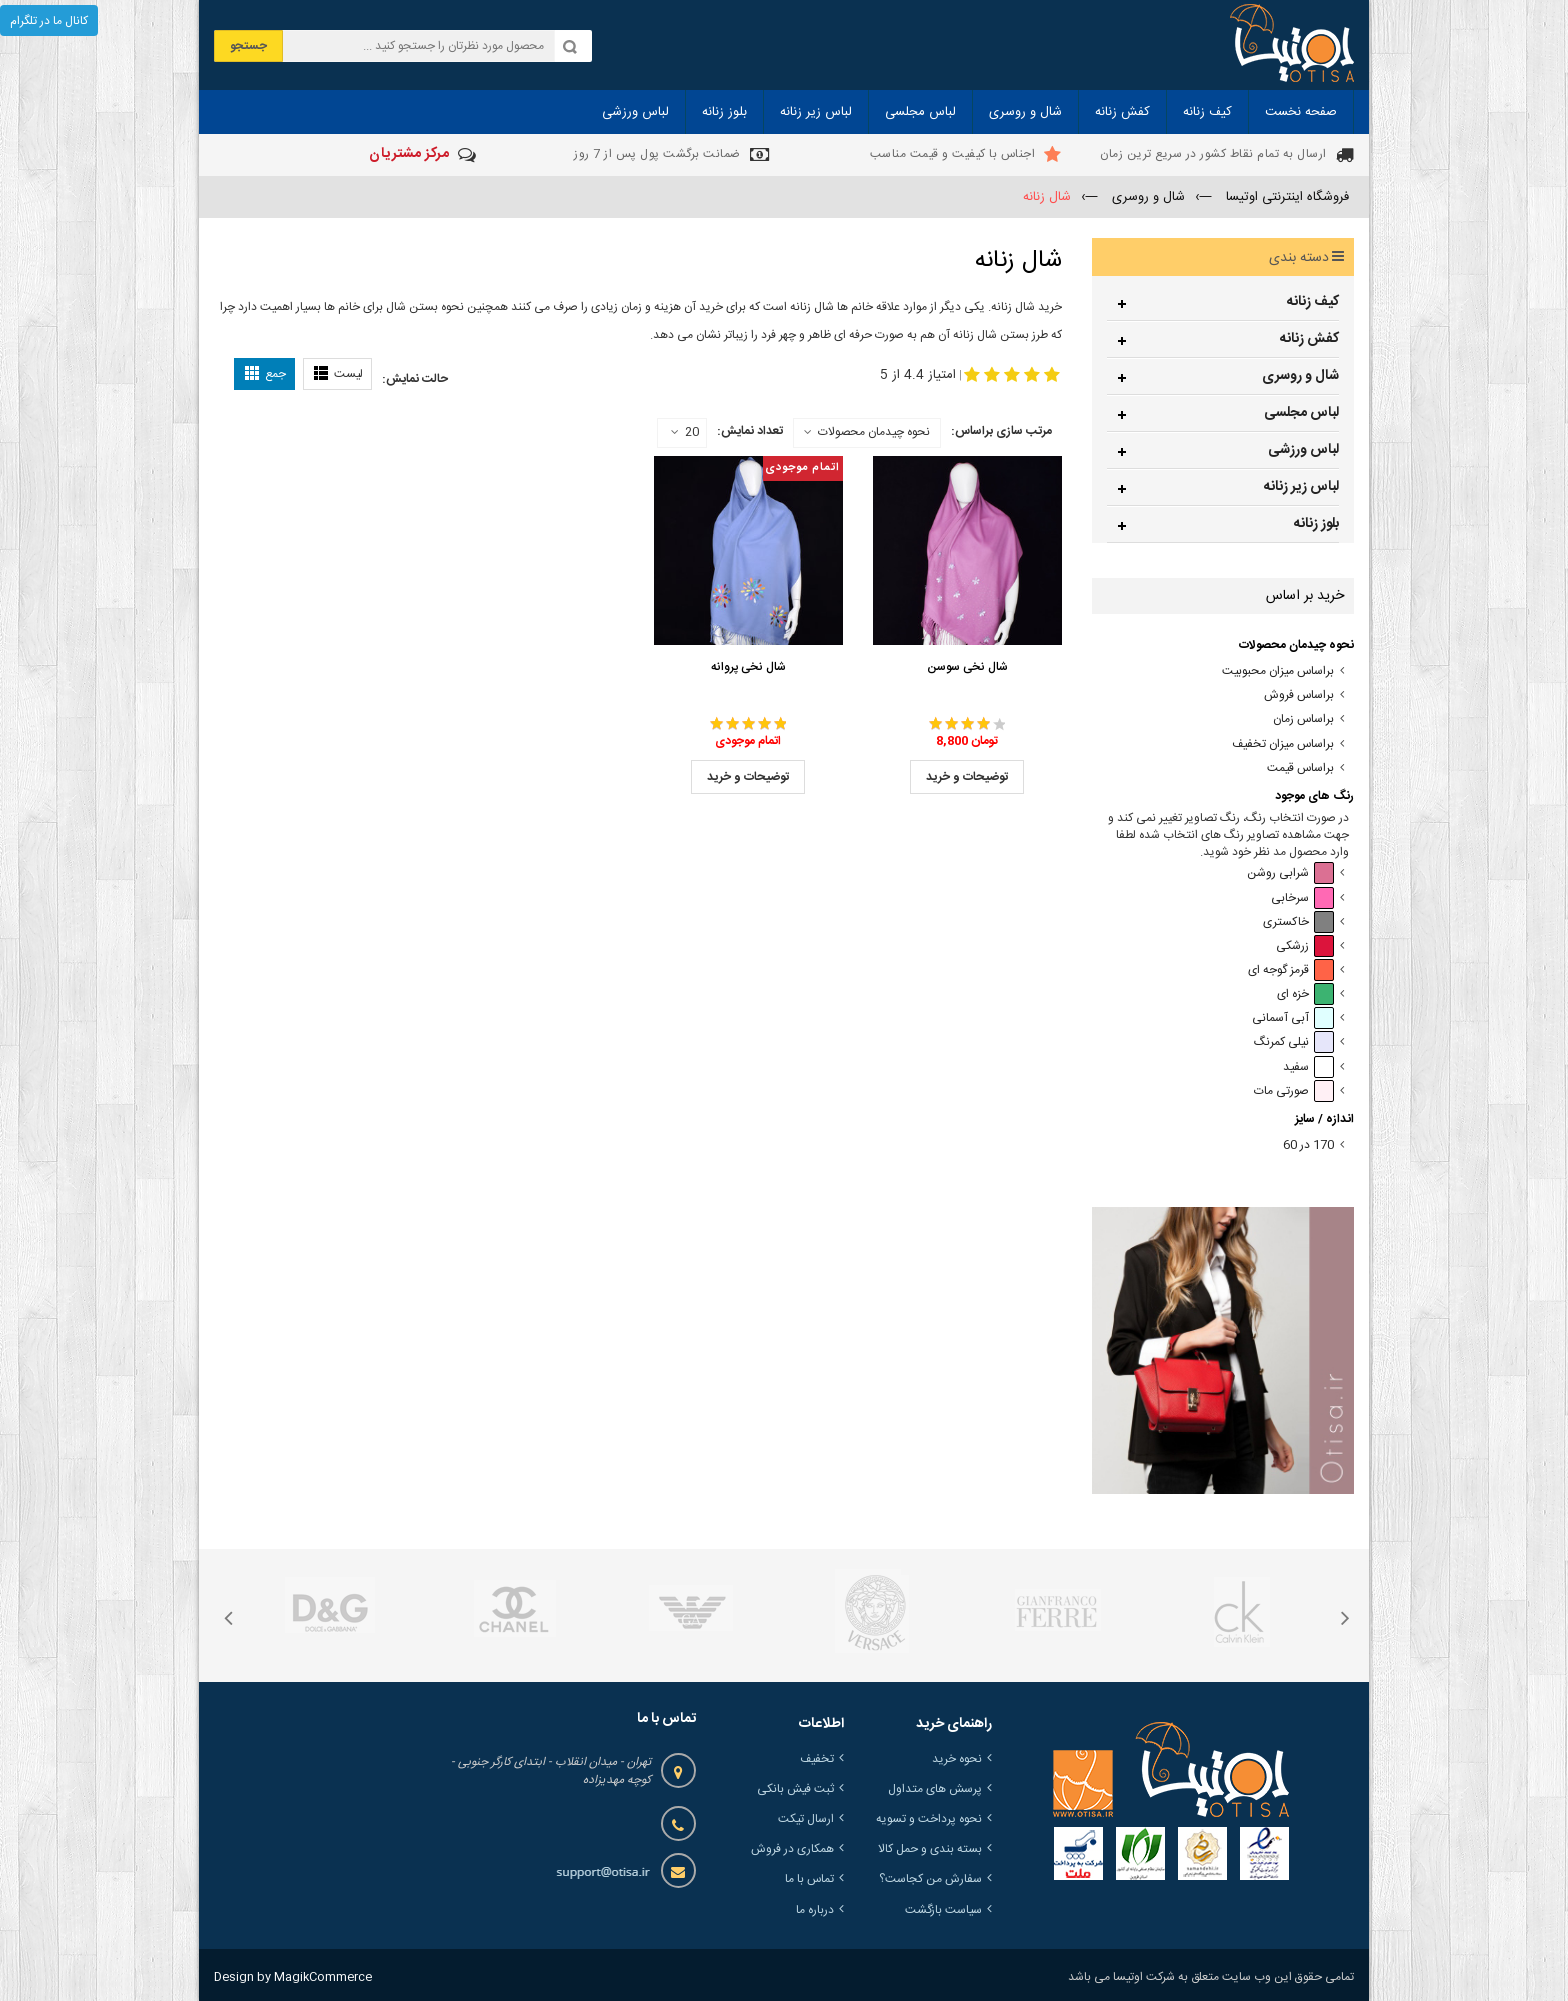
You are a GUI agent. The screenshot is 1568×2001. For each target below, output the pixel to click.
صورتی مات (1294, 1091)
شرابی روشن (1290, 873)
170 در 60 (1308, 1145)
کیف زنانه (1313, 302)
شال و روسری (1300, 376)
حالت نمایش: (415, 379)
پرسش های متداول (935, 1789)
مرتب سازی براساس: (1001, 431)
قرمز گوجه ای (1291, 970)
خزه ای (1305, 994)
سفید (1308, 1067)
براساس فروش (1299, 695)
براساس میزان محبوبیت (1278, 671)
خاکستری (1298, 922)
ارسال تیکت (806, 1819)
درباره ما (815, 1910)
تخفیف (817, 1759)
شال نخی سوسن (967, 667)
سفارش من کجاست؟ (930, 1879)
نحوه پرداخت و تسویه (929, 1819)
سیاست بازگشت (943, 1910)
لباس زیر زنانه (1301, 487)
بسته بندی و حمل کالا (930, 1849)
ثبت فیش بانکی (795, 1789)
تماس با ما (809, 1879)
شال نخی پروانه (748, 667)
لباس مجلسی (1301, 413)
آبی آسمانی (1293, 1018)
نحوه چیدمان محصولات (874, 432)
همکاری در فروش (792, 1849)
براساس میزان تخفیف (1283, 744)
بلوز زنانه (1316, 524)
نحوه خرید (957, 1759)
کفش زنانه (1309, 339)
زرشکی (1305, 946)
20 (685, 433)
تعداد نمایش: (750, 431)
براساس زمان (1303, 719)
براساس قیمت (1300, 768)
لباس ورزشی (1303, 450)
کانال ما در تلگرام (49, 21)
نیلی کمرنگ (1294, 1042)
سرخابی (1302, 898)
